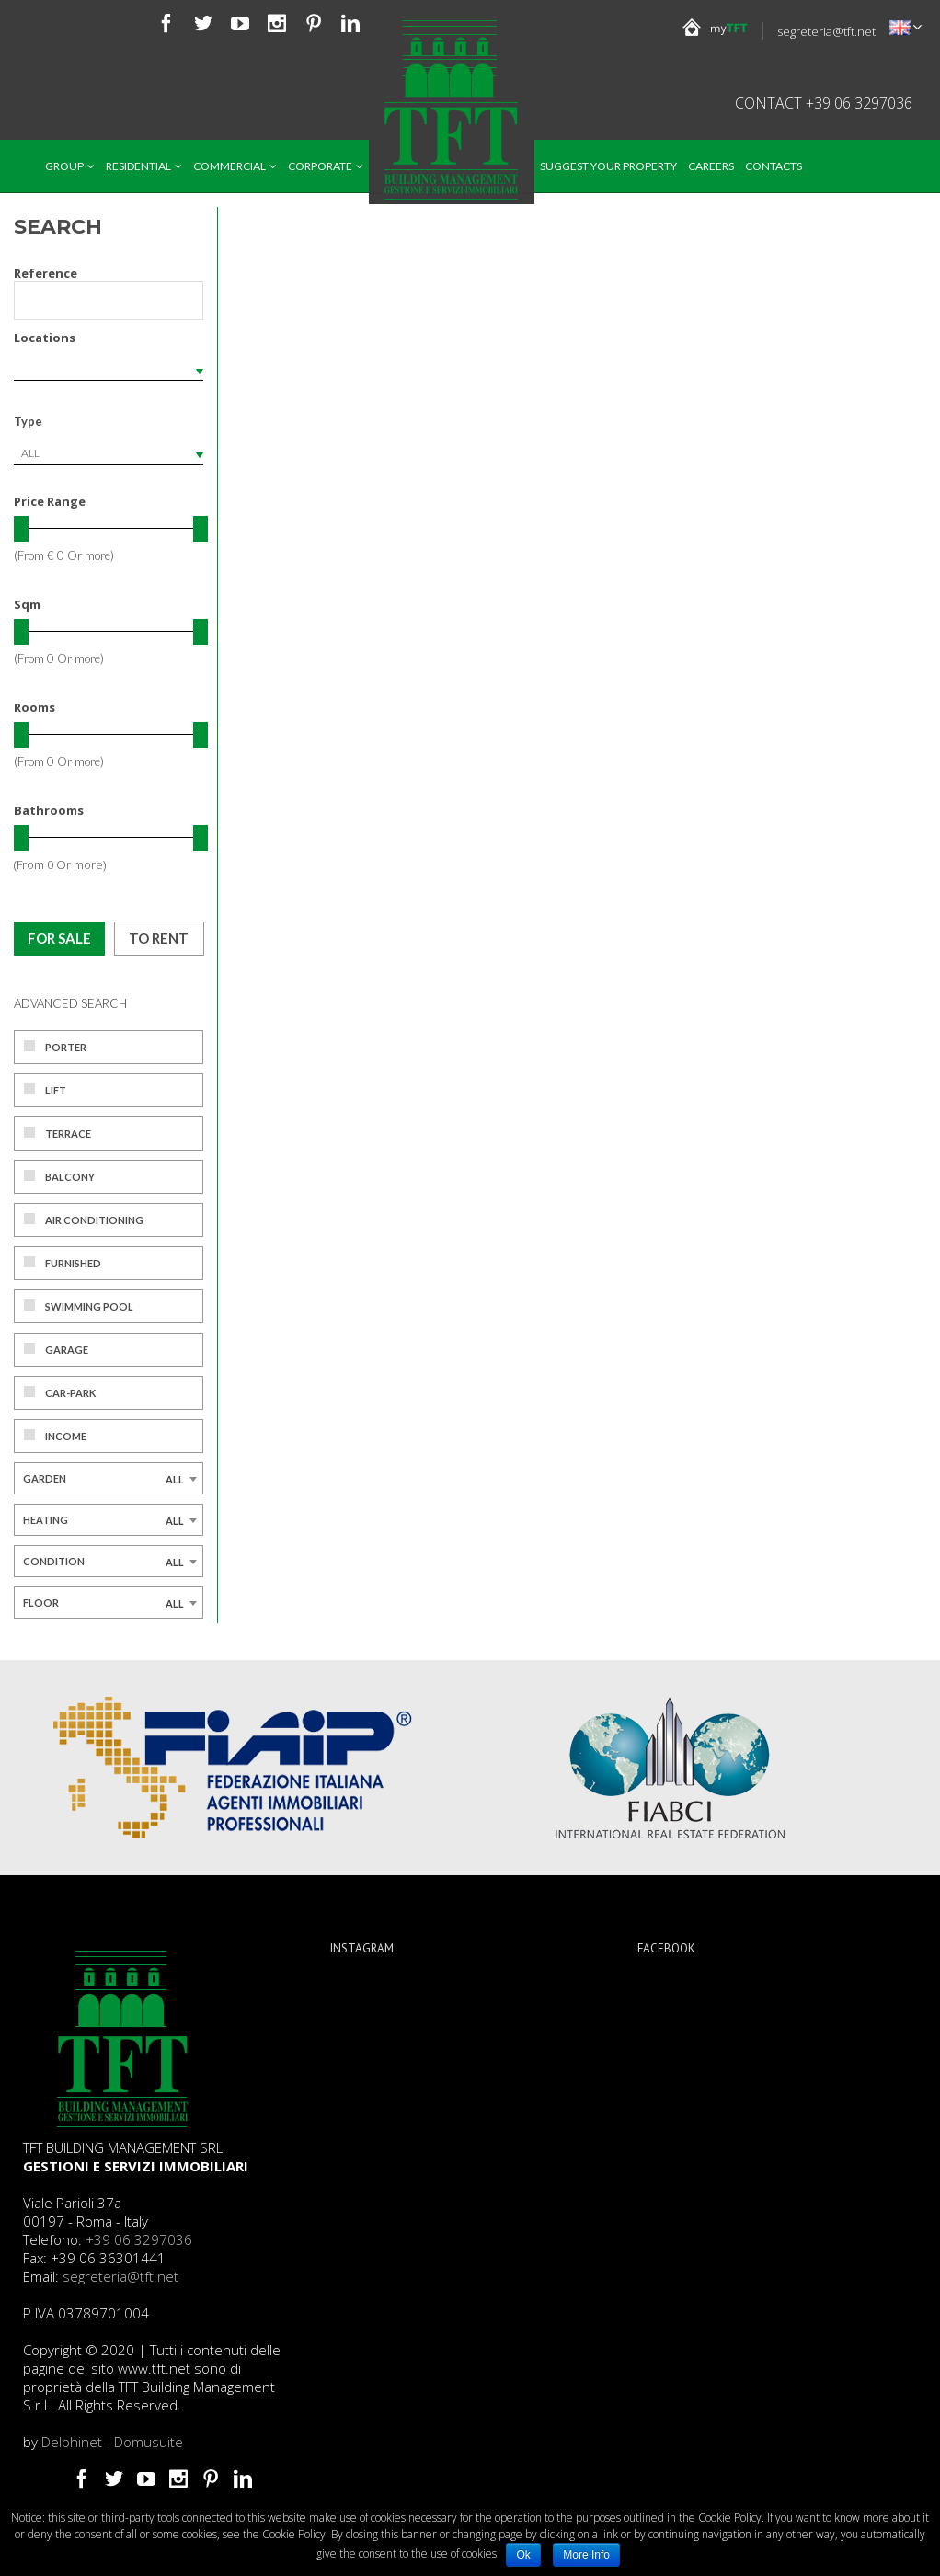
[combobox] (108, 453)
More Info (586, 2554)
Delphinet (71, 2442)
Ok (523, 2554)
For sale (59, 938)
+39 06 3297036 (139, 2239)
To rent (159, 938)
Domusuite (148, 2442)
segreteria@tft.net (826, 31)
